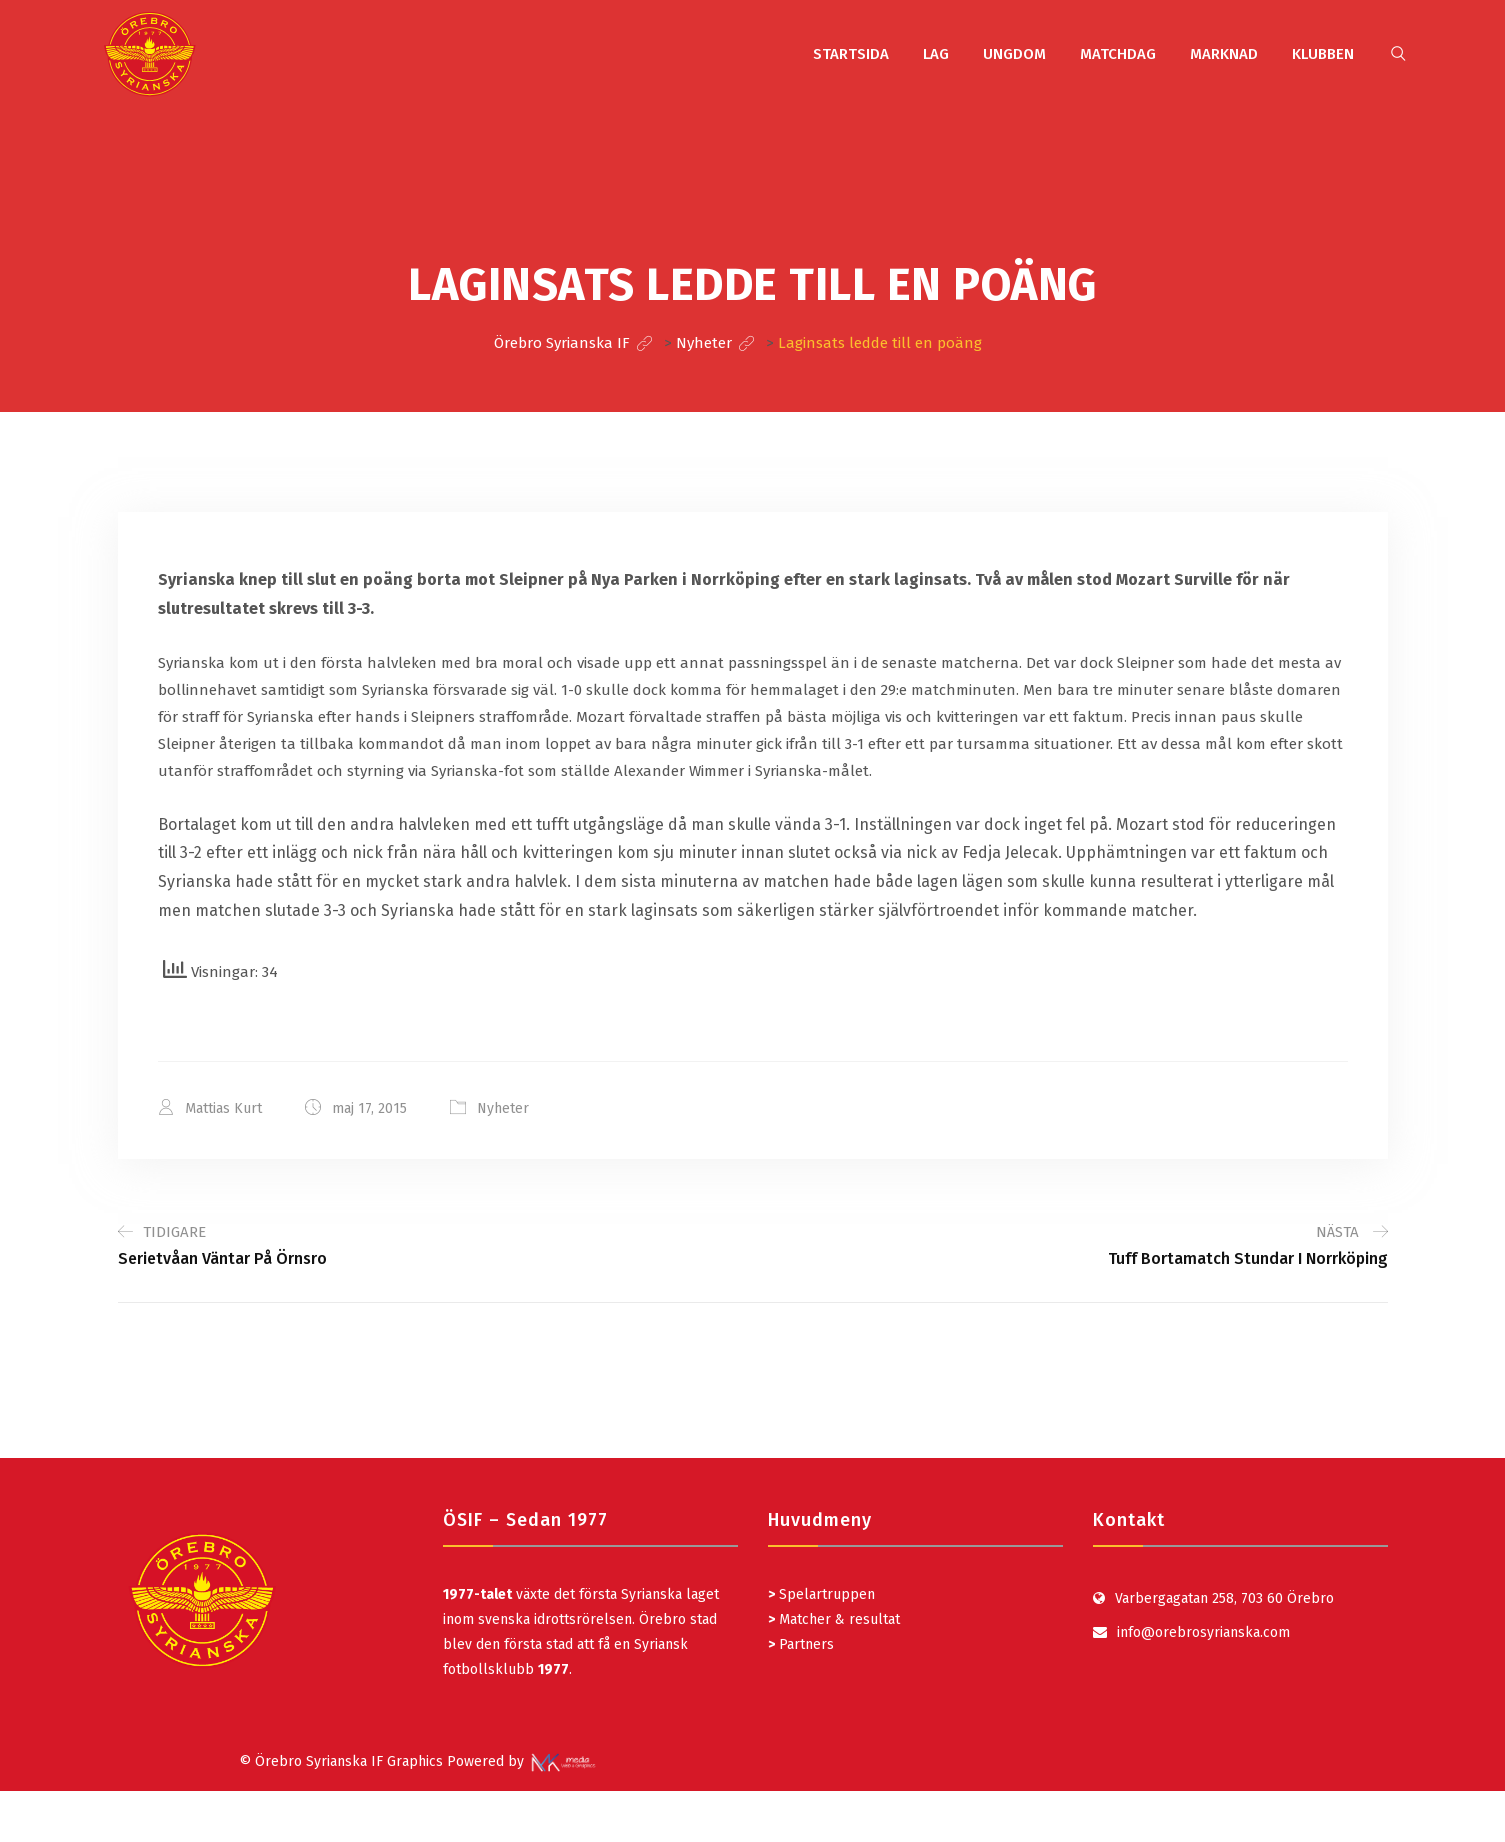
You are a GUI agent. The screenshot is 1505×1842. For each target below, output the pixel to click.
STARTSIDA (851, 54)
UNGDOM (1014, 54)
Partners (801, 1644)
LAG (936, 54)
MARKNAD (1224, 54)
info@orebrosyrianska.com (1203, 1632)
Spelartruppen (825, 1594)
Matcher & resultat (834, 1619)
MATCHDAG (1118, 54)
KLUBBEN (1323, 54)
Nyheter (503, 1108)
